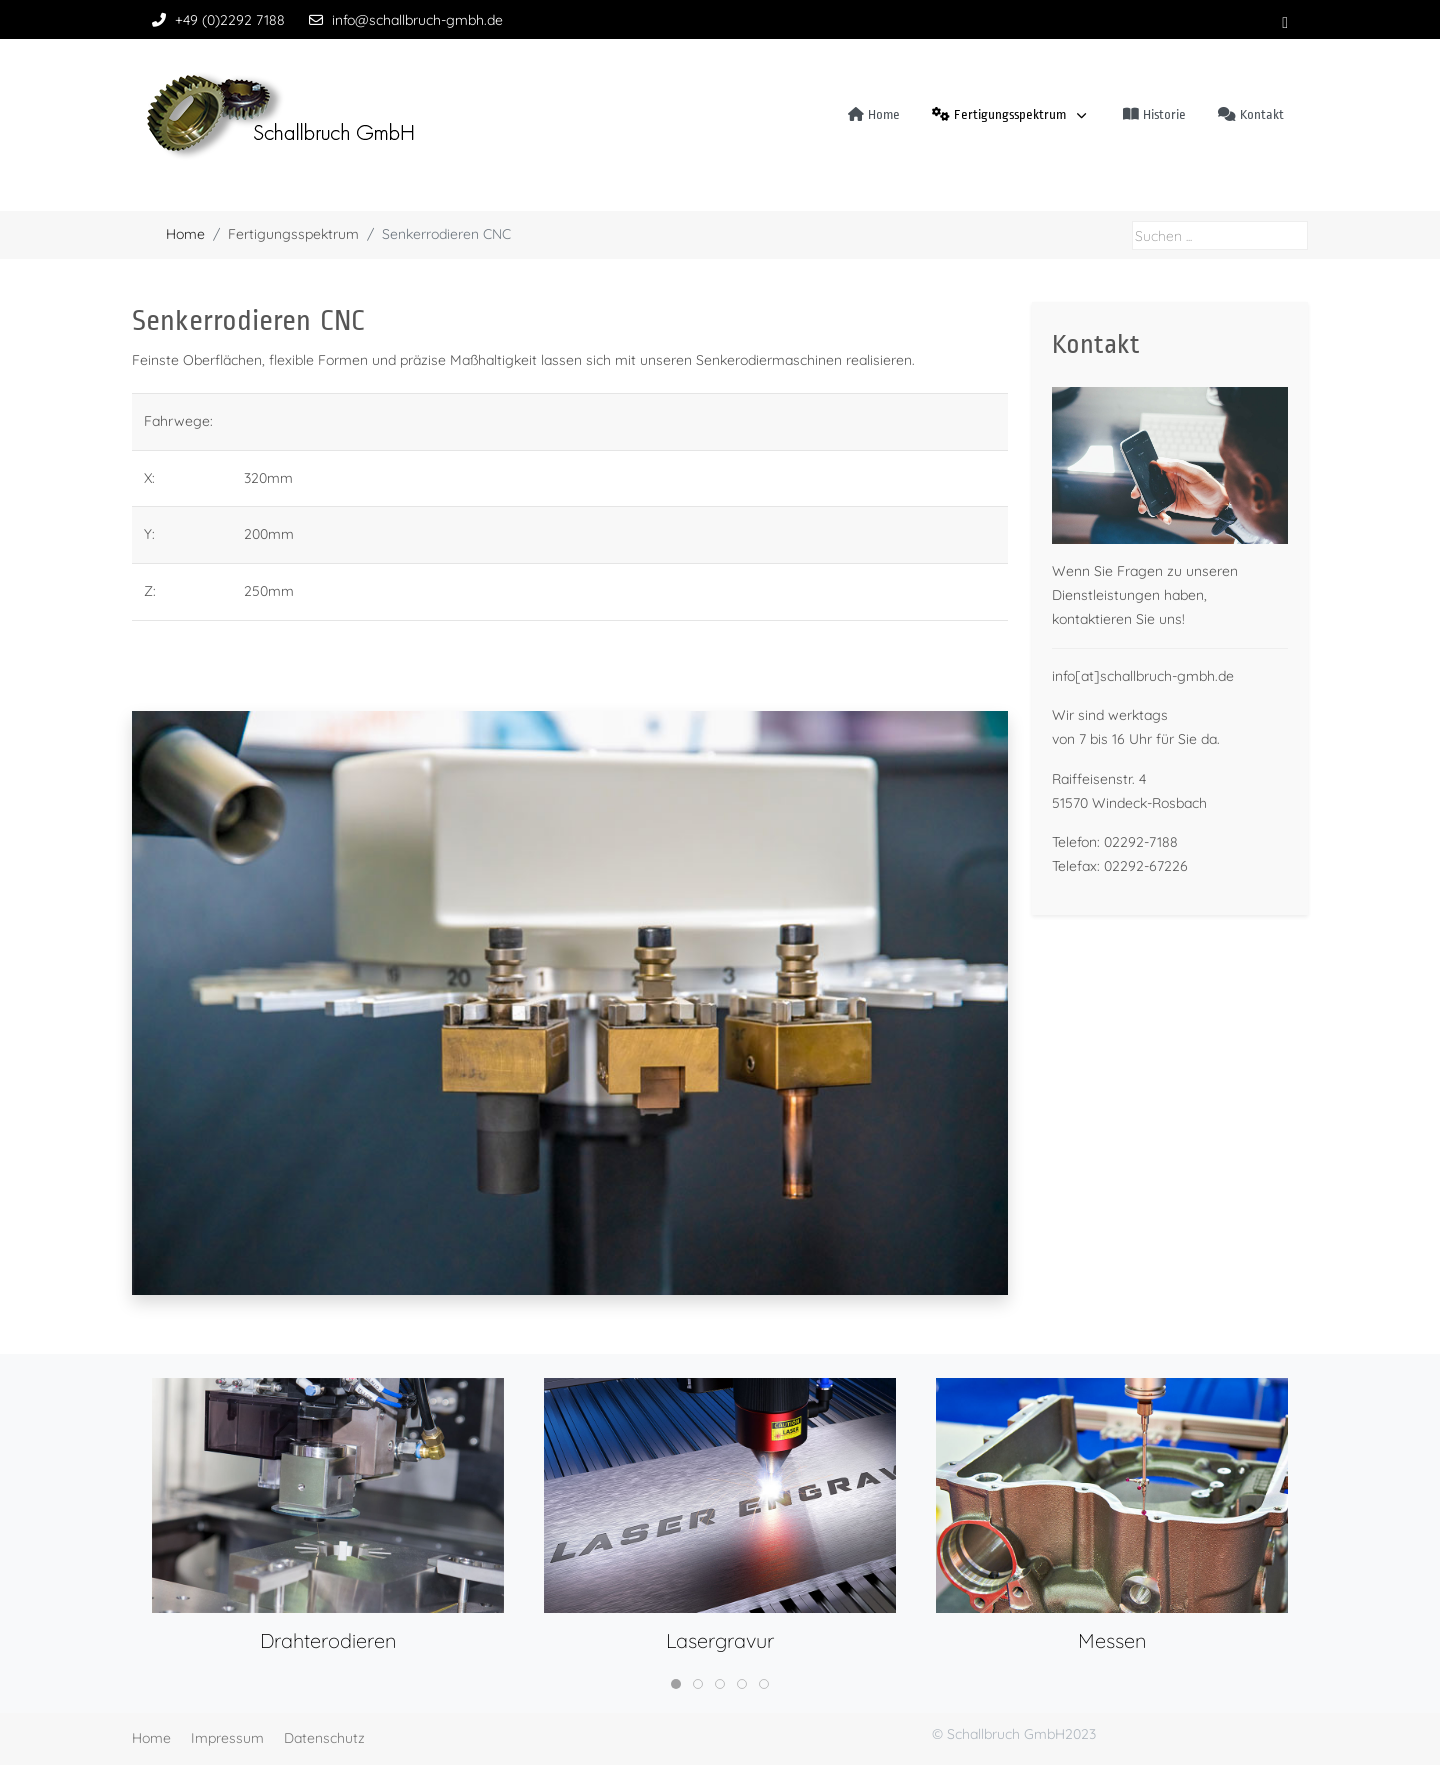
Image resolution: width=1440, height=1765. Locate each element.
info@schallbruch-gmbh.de (417, 20)
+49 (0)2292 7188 (230, 20)
